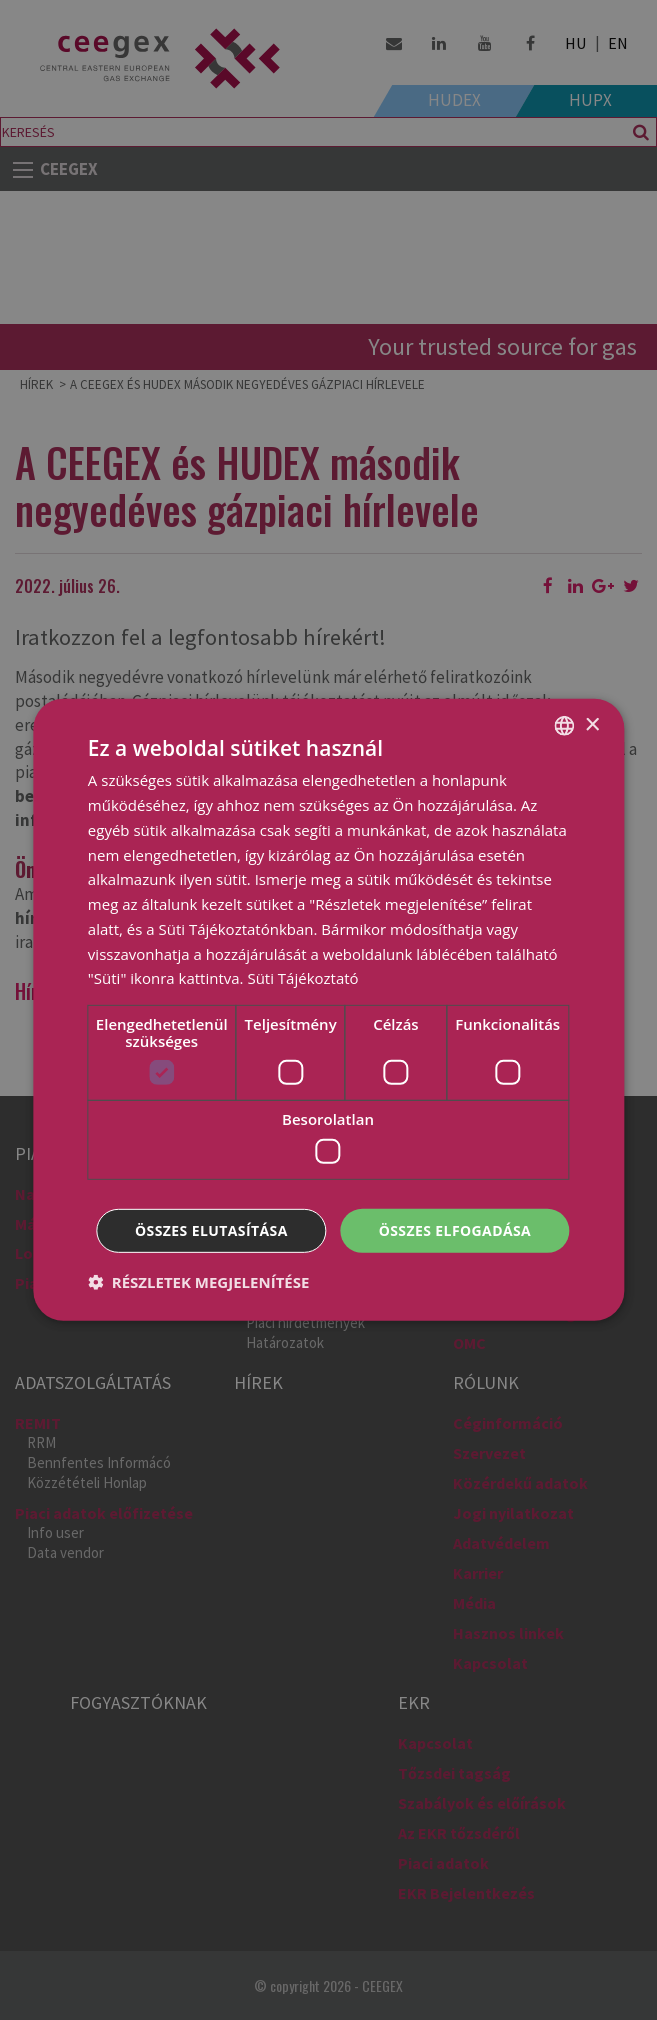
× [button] (591, 724)
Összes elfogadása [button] (455, 1229)
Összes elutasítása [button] (211, 1229)
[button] (199, 1282)
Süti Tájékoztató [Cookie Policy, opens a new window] (302, 978)
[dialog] (328, 1010)
